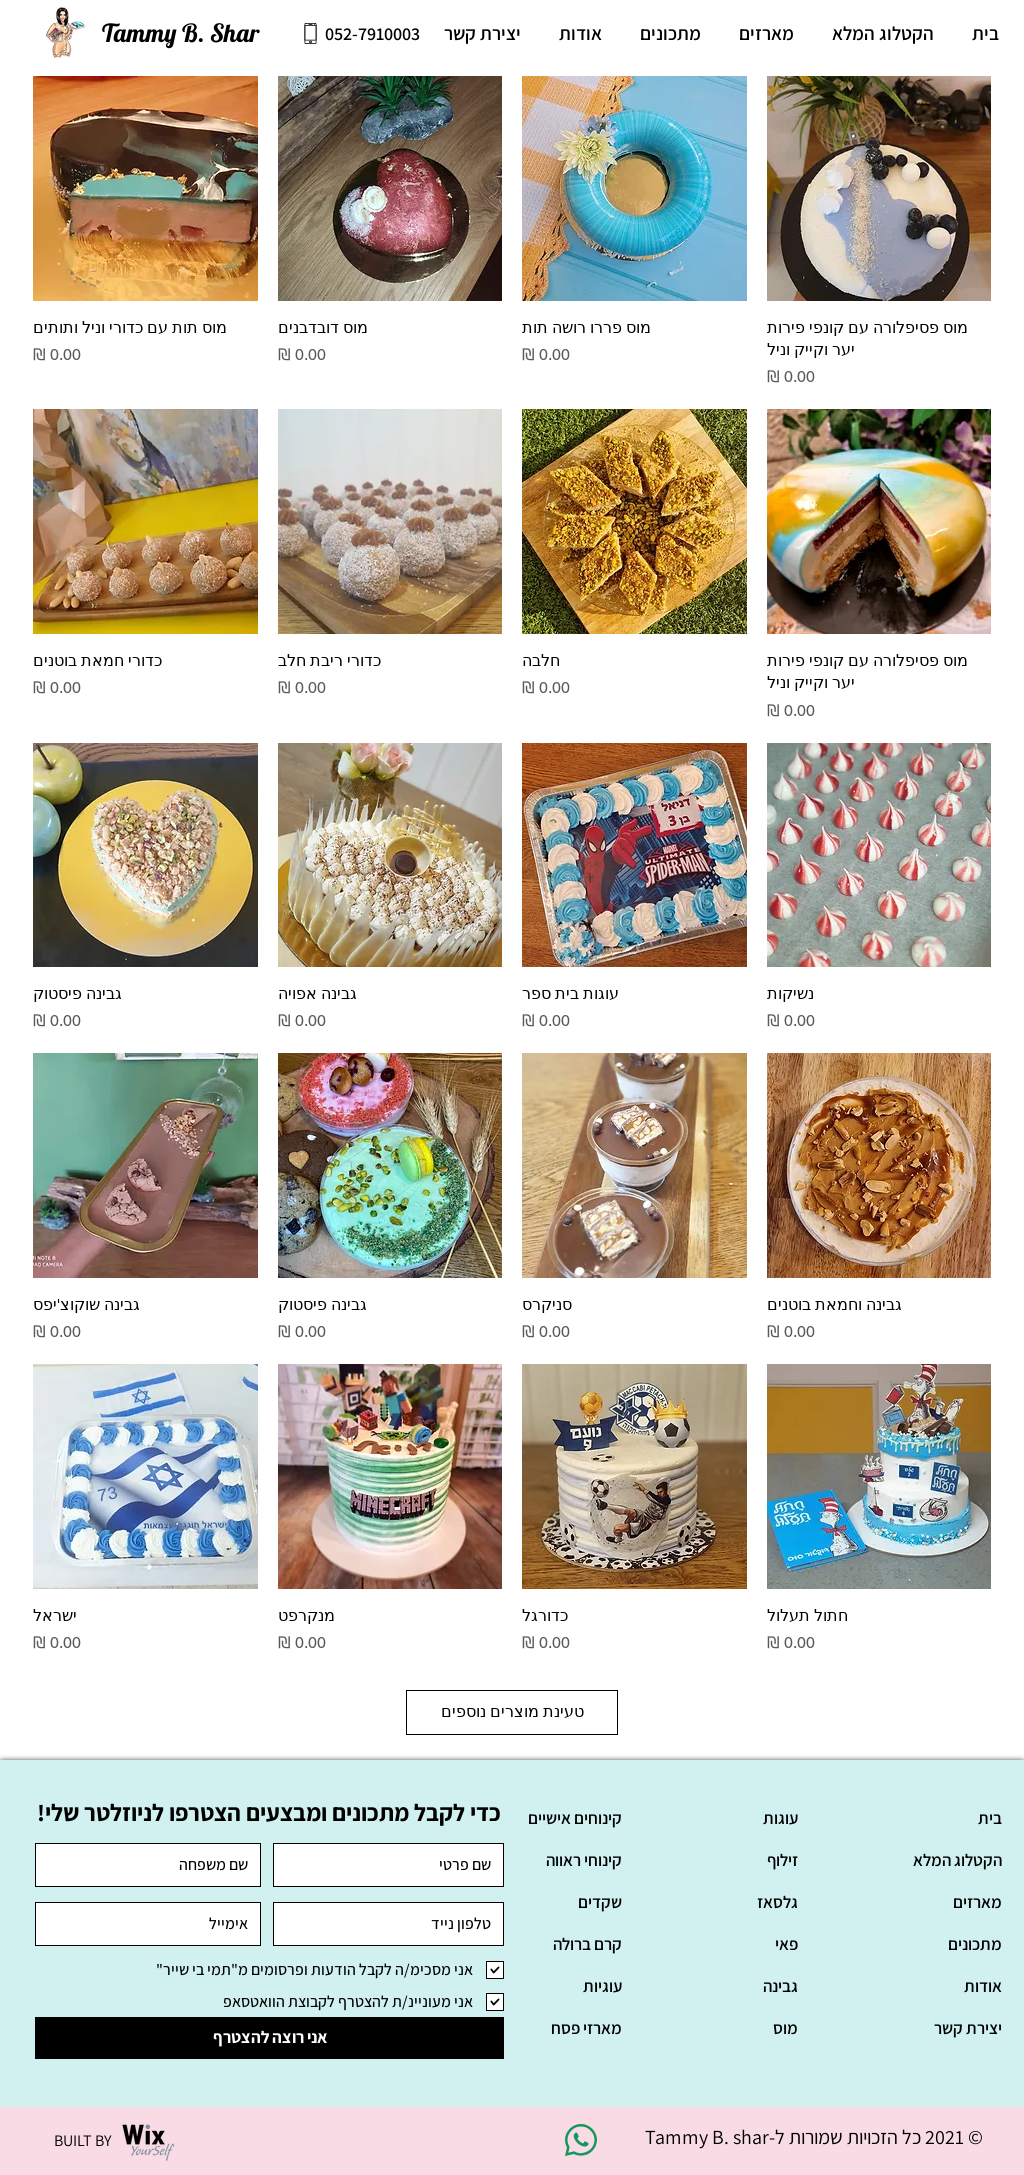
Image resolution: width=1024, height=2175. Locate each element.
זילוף (782, 1860)
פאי (786, 1944)
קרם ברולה (587, 1944)
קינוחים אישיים (575, 1818)
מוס (785, 2028)
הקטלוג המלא (957, 1860)
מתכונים (975, 1944)
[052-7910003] (360, 33)
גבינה (780, 1986)
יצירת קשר (968, 2028)
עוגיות (602, 1986)
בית (990, 1818)
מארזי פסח (586, 2028)
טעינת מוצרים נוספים (512, 1711)
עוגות (780, 1818)
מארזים (977, 1902)
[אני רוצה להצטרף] (269, 2038)
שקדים (600, 1902)
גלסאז (777, 1902)
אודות (983, 1986)
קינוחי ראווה (584, 1860)
